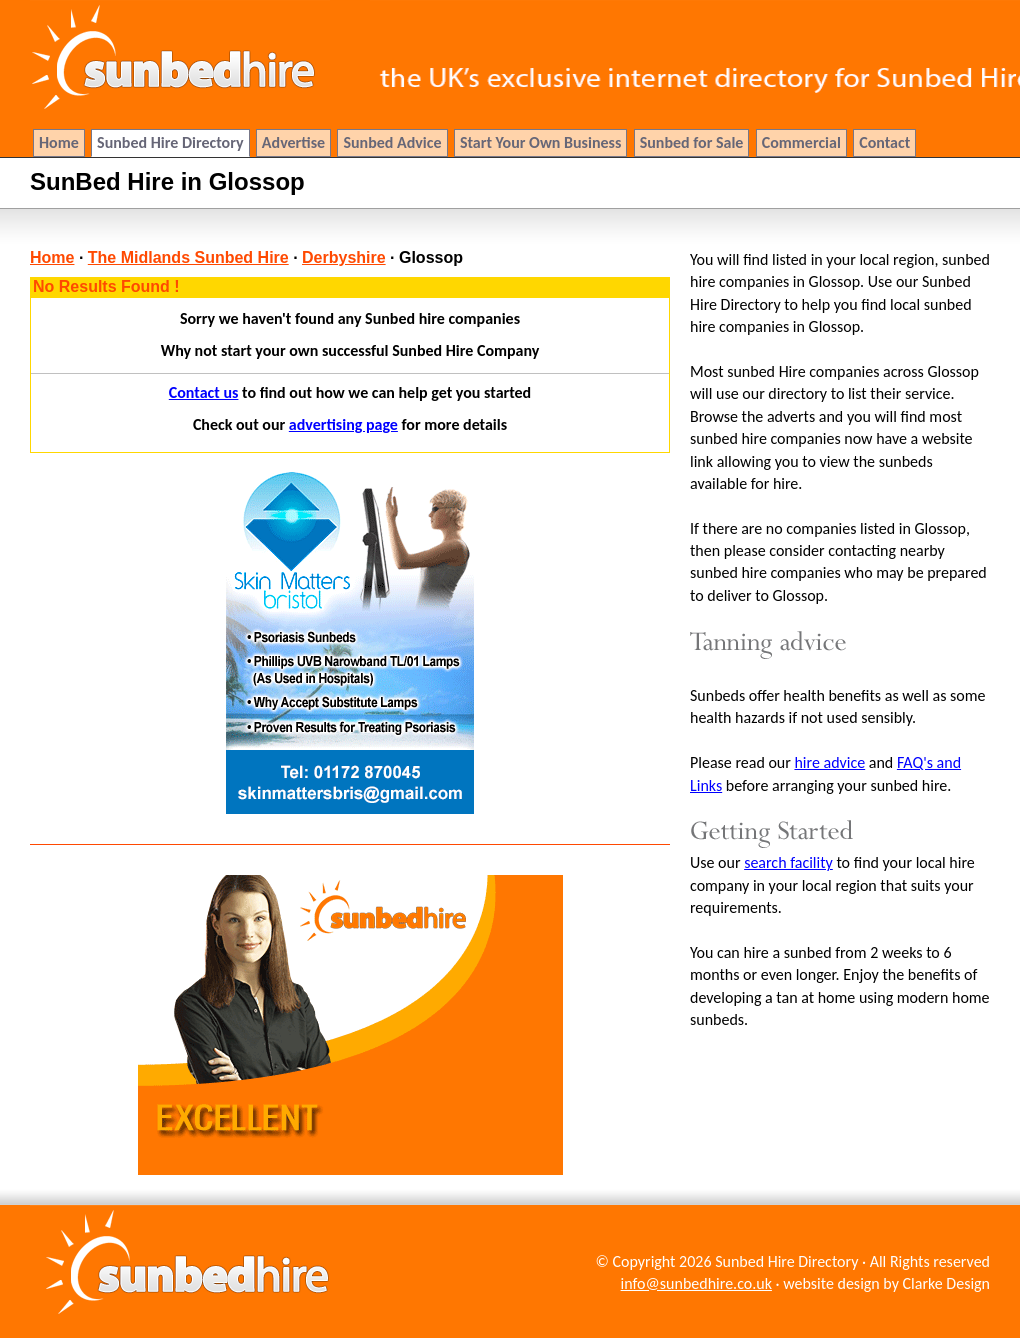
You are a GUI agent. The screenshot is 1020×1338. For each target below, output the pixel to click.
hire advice (829, 762)
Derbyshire (344, 257)
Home (52, 257)
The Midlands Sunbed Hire (188, 257)
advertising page (343, 424)
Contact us (204, 392)
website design (831, 1283)
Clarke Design (946, 1283)
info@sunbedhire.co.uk (696, 1283)
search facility (788, 862)
